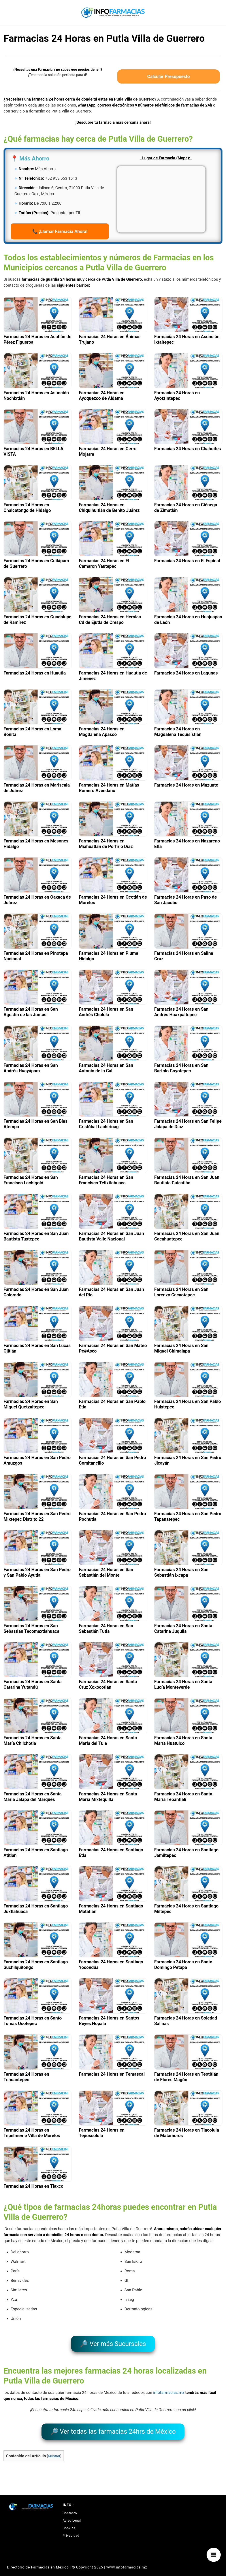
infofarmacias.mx (168, 2389)
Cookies (69, 2521)
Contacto (70, 2506)
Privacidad (71, 2529)
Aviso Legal (72, 2514)
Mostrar (54, 2450)
